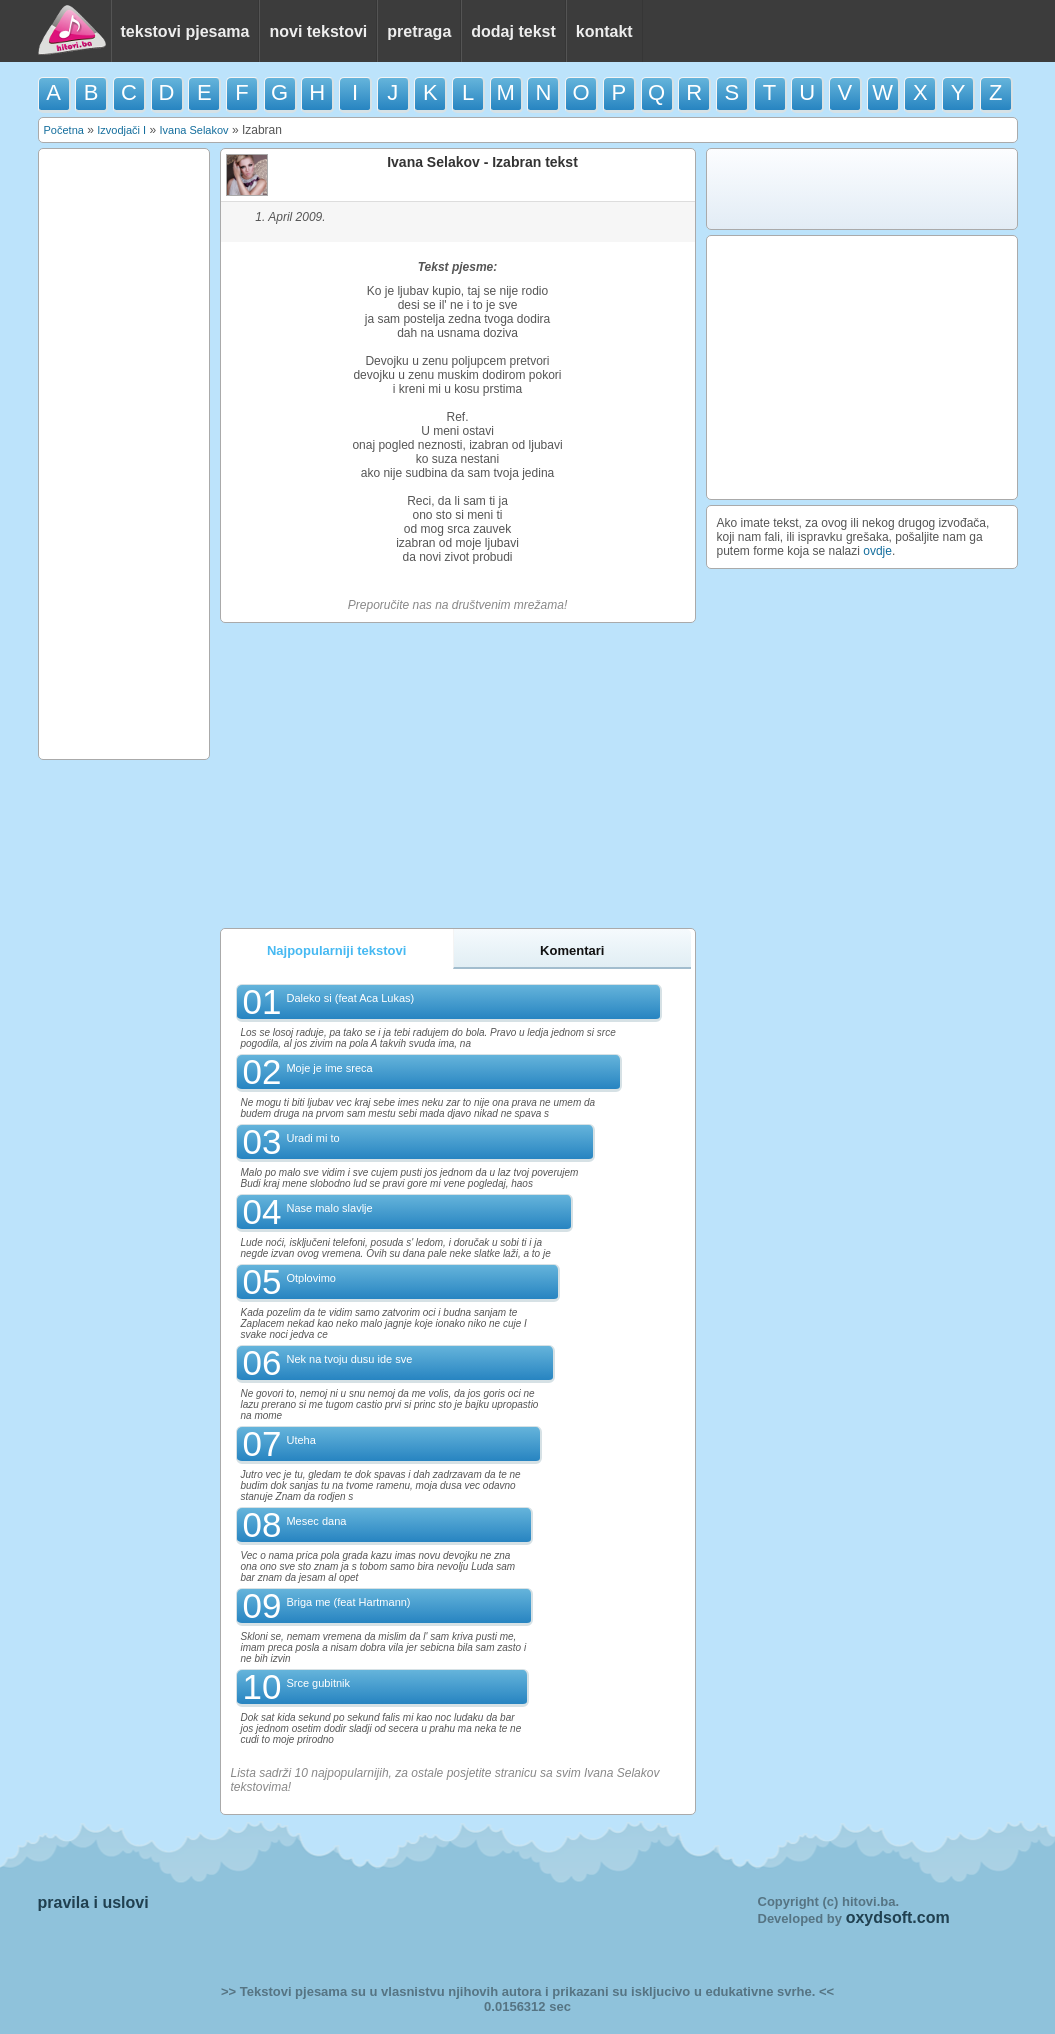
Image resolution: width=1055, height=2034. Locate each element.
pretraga (419, 31)
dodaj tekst (513, 31)
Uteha (300, 1440)
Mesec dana (316, 1521)
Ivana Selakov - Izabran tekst (482, 162)
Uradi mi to (312, 1138)
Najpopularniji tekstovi (336, 950)
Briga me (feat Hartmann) (348, 1602)
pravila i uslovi (93, 1902)
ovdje (877, 551)
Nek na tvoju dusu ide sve (349, 1359)
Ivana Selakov (193, 130)
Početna (64, 130)
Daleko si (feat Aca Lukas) (350, 998)
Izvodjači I (121, 130)
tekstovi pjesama (185, 31)
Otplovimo (311, 1278)
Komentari (572, 950)
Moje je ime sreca (329, 1068)
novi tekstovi (318, 31)
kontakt (604, 31)
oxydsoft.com (898, 1917)
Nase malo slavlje (329, 1208)
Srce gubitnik (318, 1683)
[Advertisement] (124, 454)
